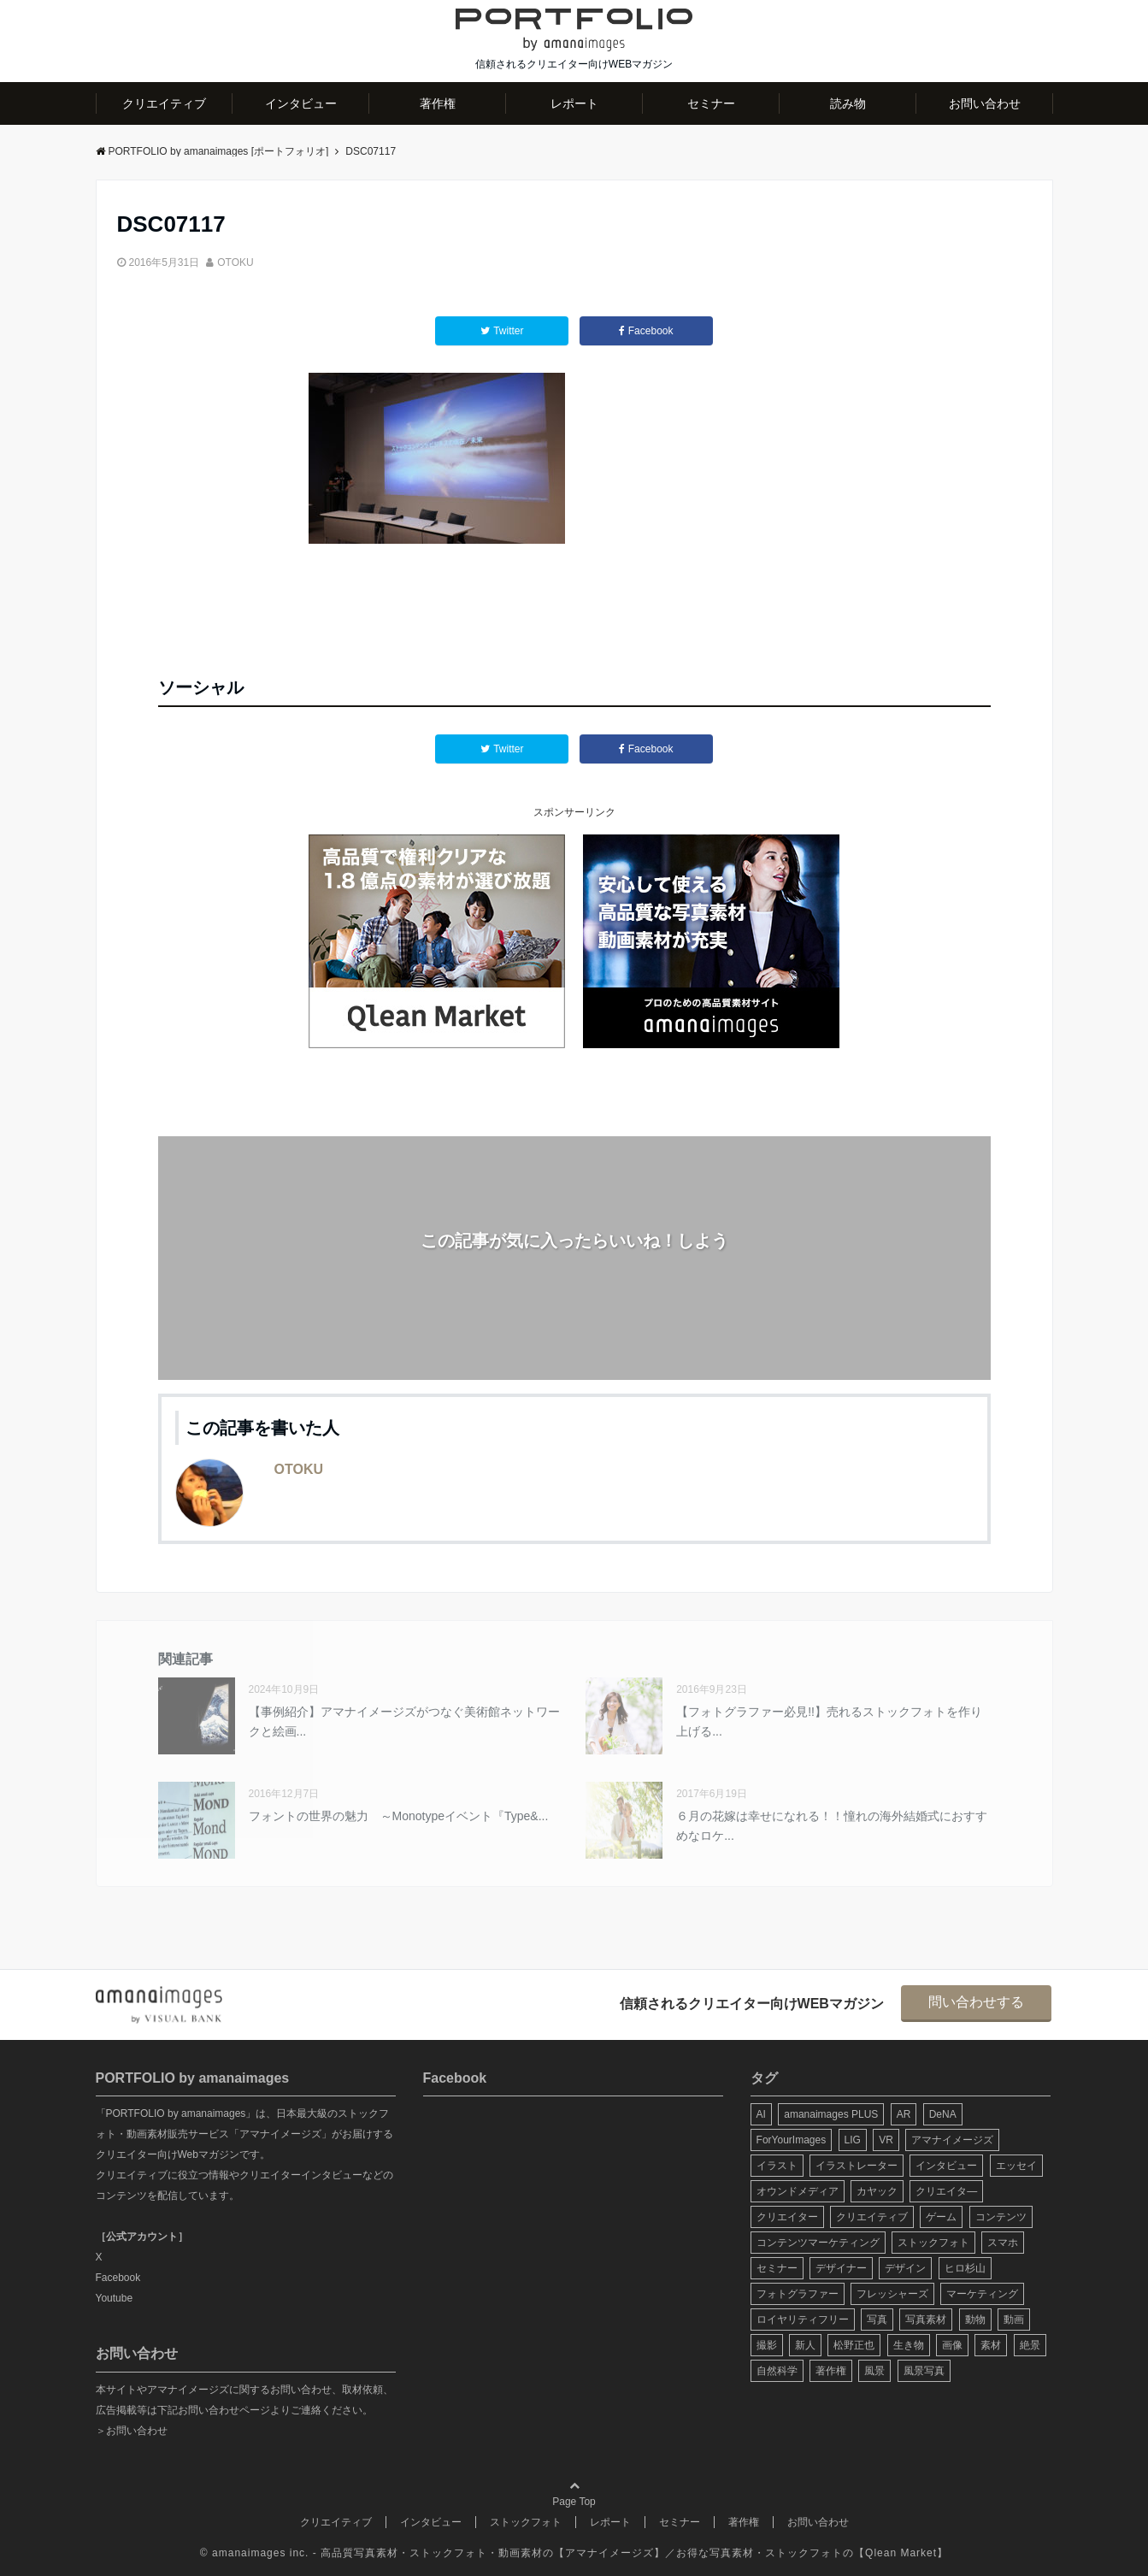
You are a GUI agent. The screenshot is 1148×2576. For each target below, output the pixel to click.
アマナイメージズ (609, 2553)
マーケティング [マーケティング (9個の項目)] (982, 2294)
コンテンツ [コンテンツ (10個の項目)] (1001, 2217)
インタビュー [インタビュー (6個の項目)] (946, 2166)
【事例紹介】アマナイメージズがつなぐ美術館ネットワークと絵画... (404, 1721)
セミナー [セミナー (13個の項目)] (777, 2268)
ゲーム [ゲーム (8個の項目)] (941, 2217)
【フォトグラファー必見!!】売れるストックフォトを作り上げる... (829, 1721)
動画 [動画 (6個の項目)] (1014, 2319)
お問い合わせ (985, 103)
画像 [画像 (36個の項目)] (952, 2345)
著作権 (438, 103)
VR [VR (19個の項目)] (886, 2140)
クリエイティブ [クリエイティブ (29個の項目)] (872, 2217)
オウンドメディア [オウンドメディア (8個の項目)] (798, 2191)
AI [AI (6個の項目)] (761, 2114)
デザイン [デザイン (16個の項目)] (905, 2268)
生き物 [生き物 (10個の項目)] (908, 2345)
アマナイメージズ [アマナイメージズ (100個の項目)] (952, 2140)
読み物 (848, 103)
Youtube (114, 2298)
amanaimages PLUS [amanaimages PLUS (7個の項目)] (831, 2114)
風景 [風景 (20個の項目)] (874, 2371)
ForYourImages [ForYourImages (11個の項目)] (792, 2140)
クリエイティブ (164, 103)
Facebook (118, 2278)
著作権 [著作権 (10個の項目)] (830, 2371)
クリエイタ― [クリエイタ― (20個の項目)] (946, 2191)
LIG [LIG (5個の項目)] (853, 2140)
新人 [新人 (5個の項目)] (805, 2345)
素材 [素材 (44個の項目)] (990, 2345)
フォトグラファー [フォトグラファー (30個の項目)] (798, 2294)
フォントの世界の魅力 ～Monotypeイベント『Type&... (399, 1816)
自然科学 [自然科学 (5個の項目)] (777, 2371)
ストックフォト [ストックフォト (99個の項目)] (933, 2243)
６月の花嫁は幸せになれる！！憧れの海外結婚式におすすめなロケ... (831, 1825)
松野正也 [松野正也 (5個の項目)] (853, 2345)
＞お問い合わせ (132, 2431)
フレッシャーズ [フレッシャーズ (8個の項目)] (892, 2294)
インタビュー (301, 103)
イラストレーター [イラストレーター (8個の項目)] (856, 2166)
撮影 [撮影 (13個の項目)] (767, 2345)
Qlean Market (901, 2553)
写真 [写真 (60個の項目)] (877, 2319)
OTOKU (235, 262)
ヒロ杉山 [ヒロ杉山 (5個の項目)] (965, 2268)
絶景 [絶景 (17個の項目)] (1030, 2345)
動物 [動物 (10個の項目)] (975, 2319)
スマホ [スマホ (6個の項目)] (1002, 2243)
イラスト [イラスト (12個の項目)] (777, 2166)
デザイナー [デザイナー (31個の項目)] (841, 2268)
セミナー (711, 103)
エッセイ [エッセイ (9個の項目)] (1016, 2166)
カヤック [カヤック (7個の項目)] (877, 2191)
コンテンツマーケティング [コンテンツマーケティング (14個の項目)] (818, 2243)
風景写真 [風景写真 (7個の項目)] (924, 2371)
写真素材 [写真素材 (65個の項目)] (925, 2319)
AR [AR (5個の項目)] (904, 2114)
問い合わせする (976, 2002)
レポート (574, 103)
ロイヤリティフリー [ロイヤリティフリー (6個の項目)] (803, 2319)
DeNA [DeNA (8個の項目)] (943, 2114)
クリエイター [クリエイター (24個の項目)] (787, 2217)
